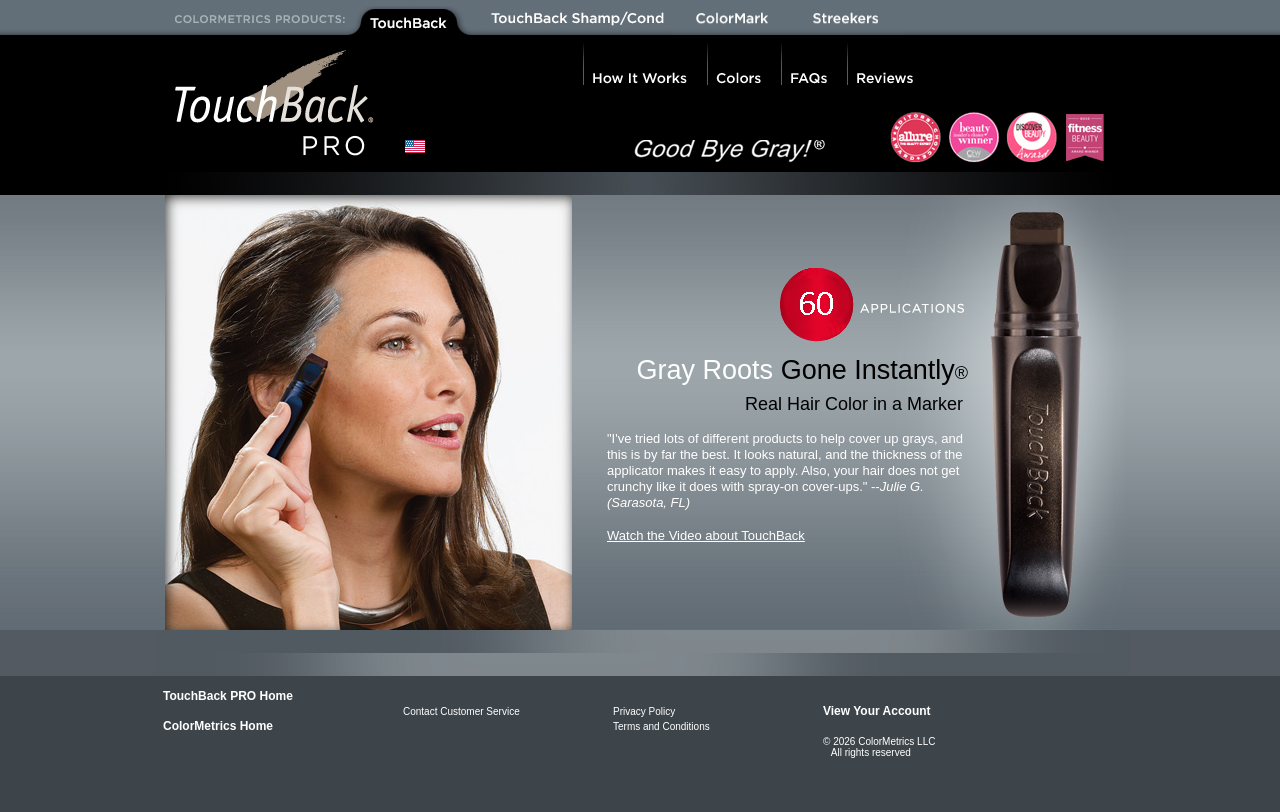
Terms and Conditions (661, 726)
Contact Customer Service (461, 711)
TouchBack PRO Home (228, 696)
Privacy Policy (644, 711)
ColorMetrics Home (218, 726)
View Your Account (877, 711)
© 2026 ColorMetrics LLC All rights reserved (879, 747)
